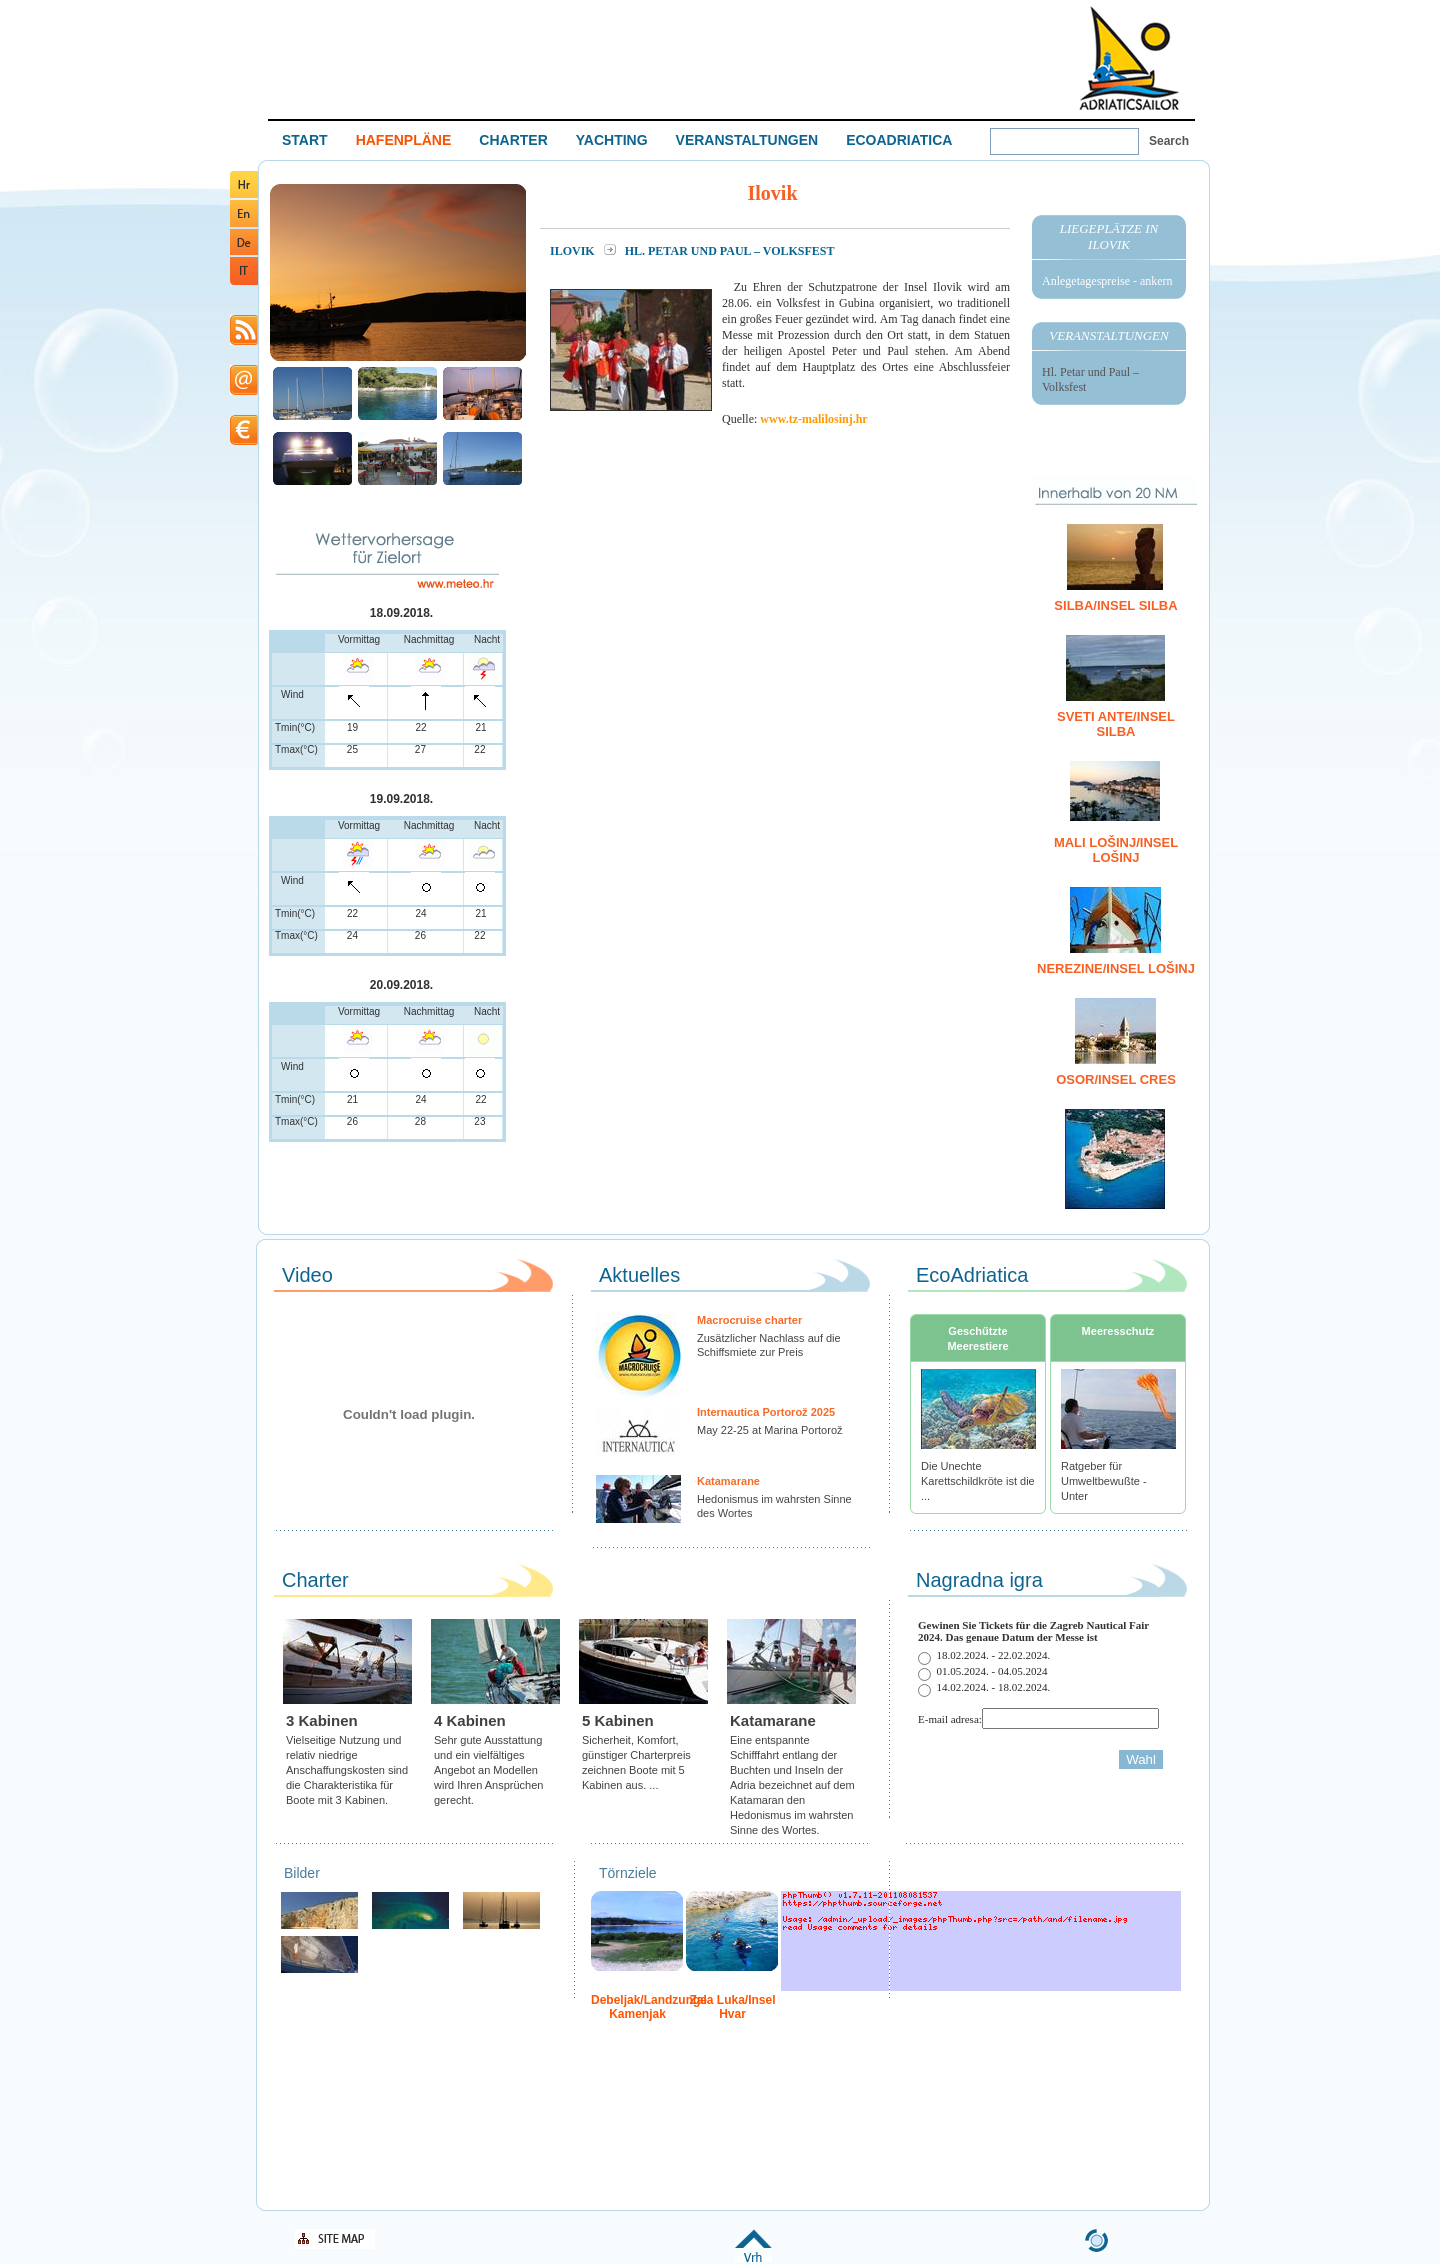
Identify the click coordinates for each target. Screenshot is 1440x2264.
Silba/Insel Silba (1115, 605)
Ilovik (574, 251)
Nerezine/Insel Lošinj (1116, 968)
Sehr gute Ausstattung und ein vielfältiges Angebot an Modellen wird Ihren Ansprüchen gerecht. (488, 1770)
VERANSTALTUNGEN (747, 140)
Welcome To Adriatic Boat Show (1129, 57)
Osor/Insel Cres (1116, 1079)
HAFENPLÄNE (404, 140)
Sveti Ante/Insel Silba (1116, 724)
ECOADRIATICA (899, 140)
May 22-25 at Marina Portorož (770, 1430)
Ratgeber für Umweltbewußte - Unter (1104, 1481)
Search (1169, 141)
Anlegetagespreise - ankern (1107, 281)
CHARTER (513, 140)
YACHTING (612, 140)
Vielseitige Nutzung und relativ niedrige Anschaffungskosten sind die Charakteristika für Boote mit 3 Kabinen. (347, 1770)
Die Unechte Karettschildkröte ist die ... (978, 1481)
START (305, 140)
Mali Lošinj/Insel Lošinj (1116, 850)
